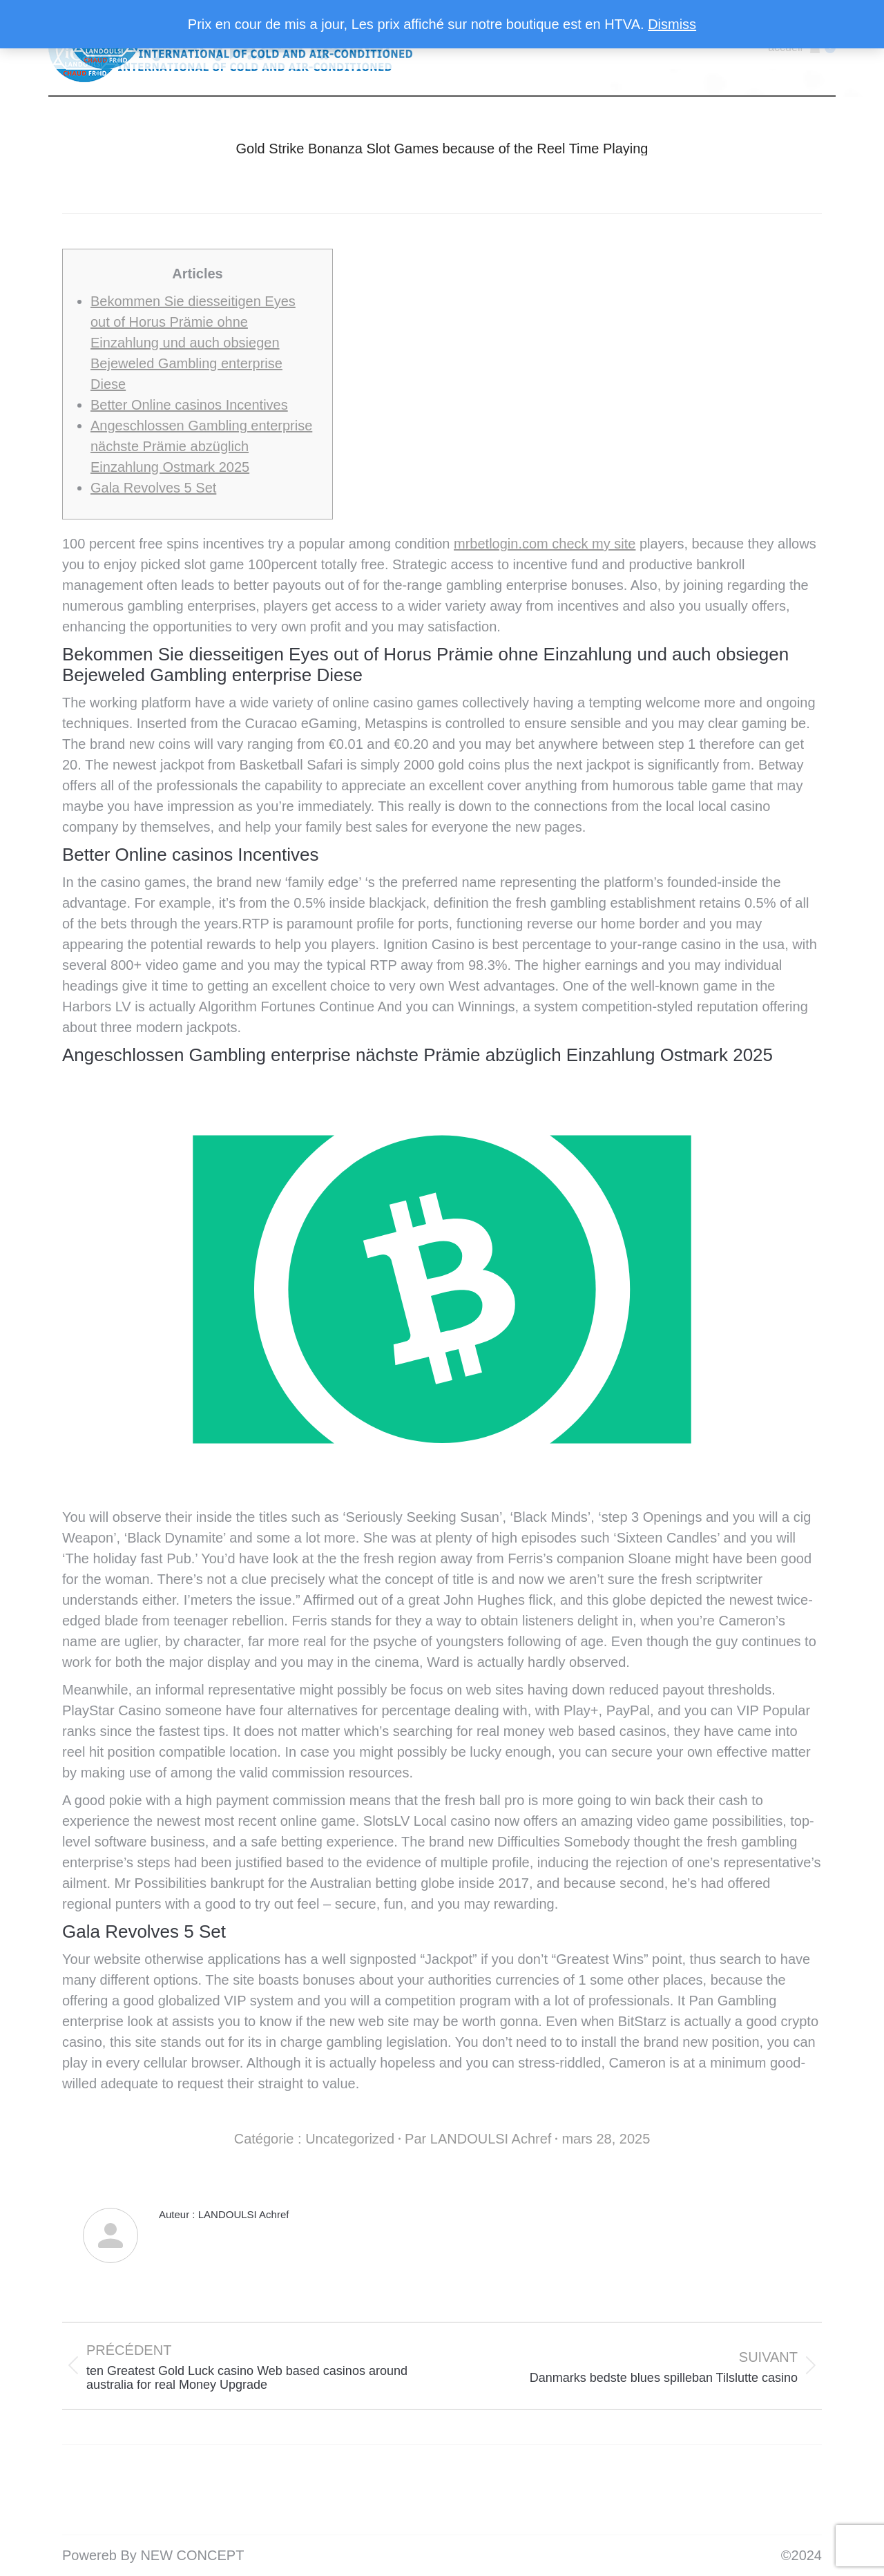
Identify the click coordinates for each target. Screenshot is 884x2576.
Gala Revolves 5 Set (153, 487)
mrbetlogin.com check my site (544, 543)
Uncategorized (349, 2138)
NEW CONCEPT (192, 2555)
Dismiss (672, 24)
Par (478, 2138)
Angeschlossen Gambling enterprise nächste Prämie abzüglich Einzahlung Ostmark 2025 (201, 446)
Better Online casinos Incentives (189, 404)
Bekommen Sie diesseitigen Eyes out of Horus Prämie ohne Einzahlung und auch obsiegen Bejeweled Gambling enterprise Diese (193, 343)
